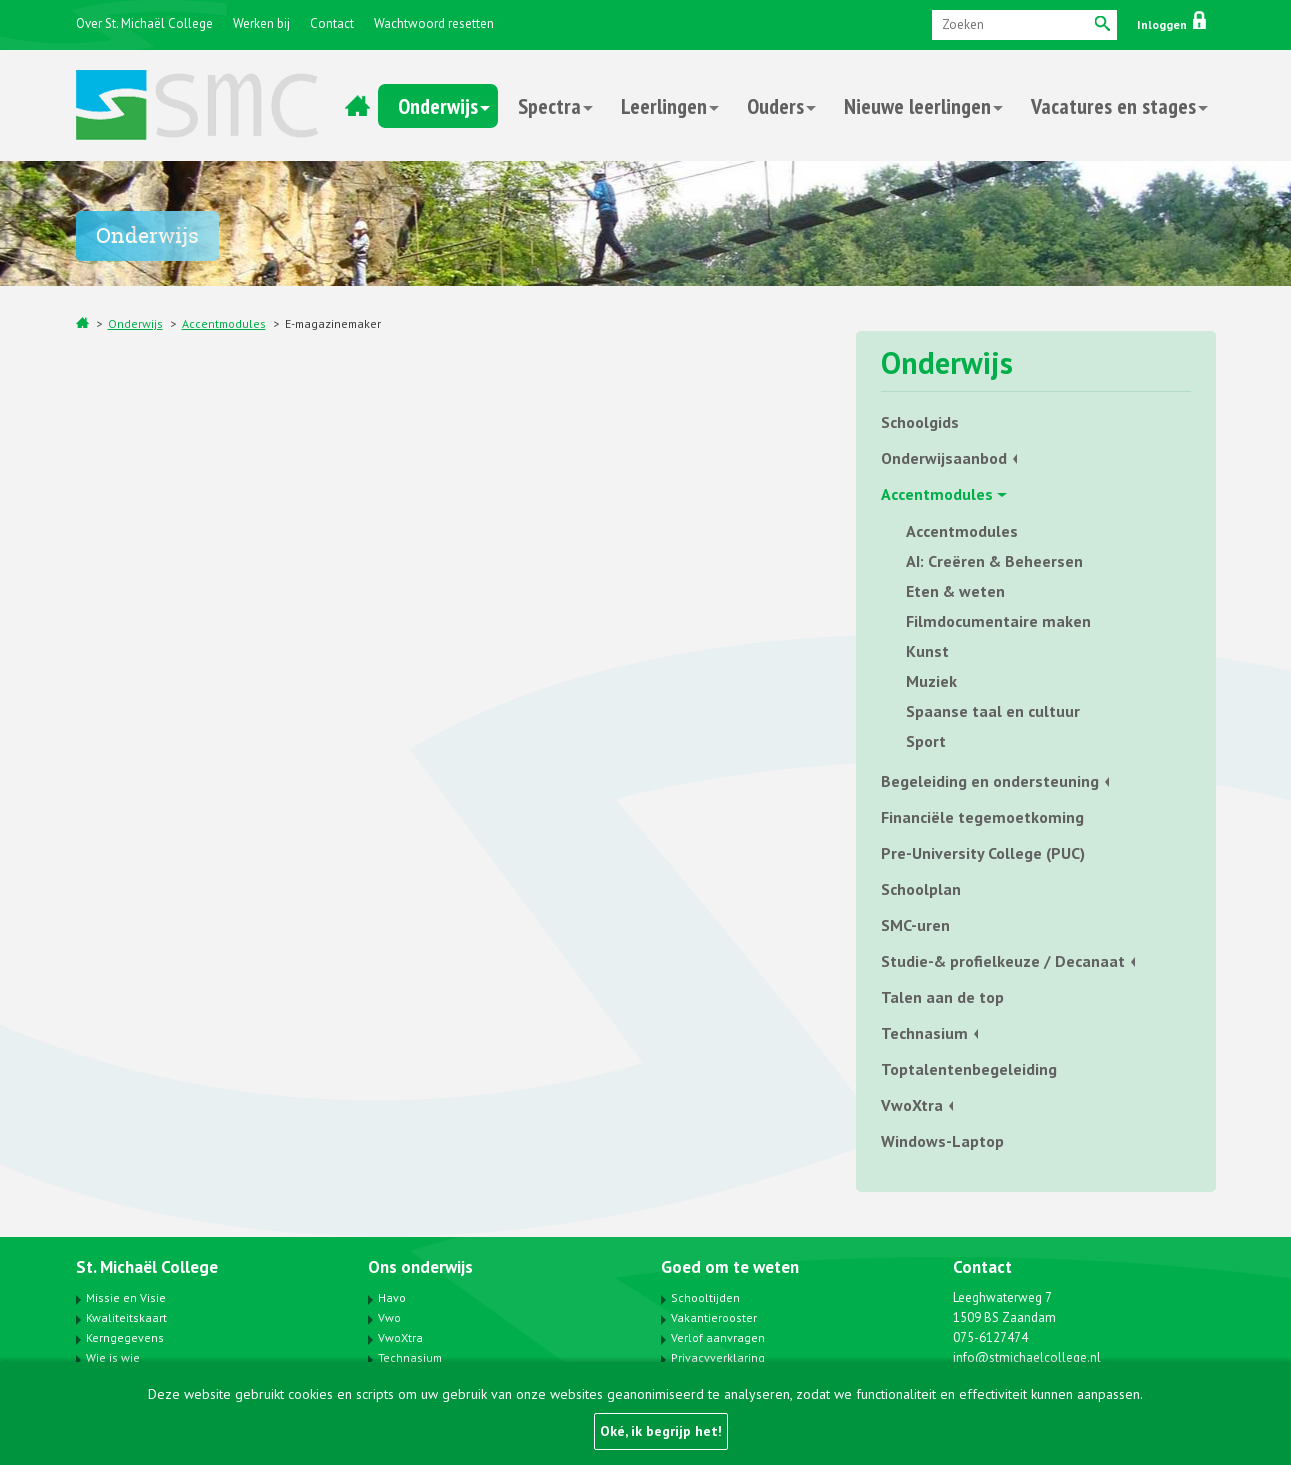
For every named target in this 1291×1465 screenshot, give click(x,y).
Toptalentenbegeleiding (969, 1069)
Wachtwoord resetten (434, 23)
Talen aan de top (942, 997)
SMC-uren (915, 925)
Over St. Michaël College (144, 23)
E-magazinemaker (333, 323)
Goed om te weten (730, 1267)
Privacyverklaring (718, 1357)
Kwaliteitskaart (126, 1317)
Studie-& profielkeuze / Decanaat (1003, 961)
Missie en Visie (126, 1297)
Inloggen (1171, 24)
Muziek (931, 681)
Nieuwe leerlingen (917, 106)
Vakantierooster (714, 1317)
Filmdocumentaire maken (998, 621)
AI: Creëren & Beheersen (994, 561)
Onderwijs (438, 106)
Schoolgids (920, 422)
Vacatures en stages (1113, 106)
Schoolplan (921, 889)
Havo (392, 1297)
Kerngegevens (125, 1337)
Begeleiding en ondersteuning (990, 781)
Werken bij (261, 23)
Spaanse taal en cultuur (993, 711)
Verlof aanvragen (718, 1337)
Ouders (775, 106)
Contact (332, 23)
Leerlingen (664, 106)
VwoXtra (912, 1105)
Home (358, 106)
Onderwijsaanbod (944, 458)
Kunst (927, 651)
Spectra (549, 106)
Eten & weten (955, 591)
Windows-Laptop (942, 1141)
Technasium (924, 1033)
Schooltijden (705, 1297)
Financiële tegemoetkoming (982, 817)
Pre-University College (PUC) (983, 853)
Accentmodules (224, 323)
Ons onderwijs (420, 1267)
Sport (926, 741)
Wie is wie (113, 1357)
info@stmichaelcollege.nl (1027, 1357)
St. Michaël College (147, 1267)
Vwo (389, 1317)
